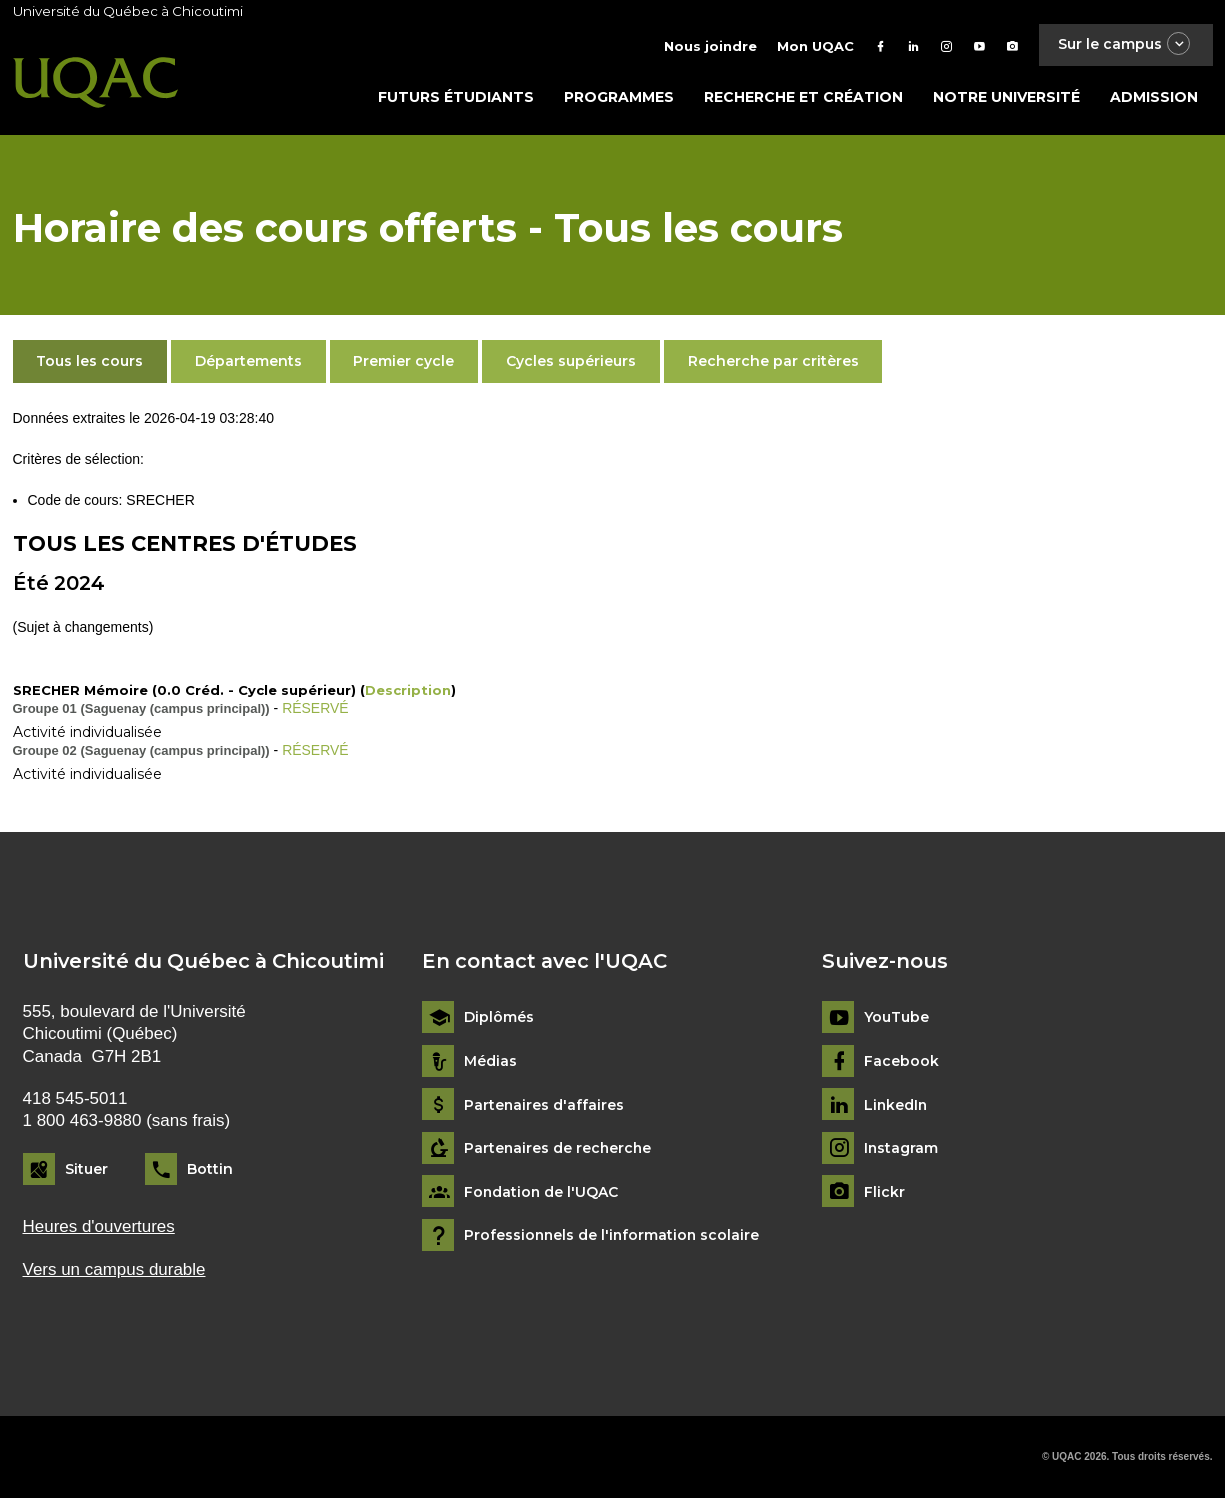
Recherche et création (803, 97)
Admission (1154, 97)
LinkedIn (896, 1105)
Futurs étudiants (456, 97)
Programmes (619, 97)
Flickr (884, 1192)
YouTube (896, 1017)
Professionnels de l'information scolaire (613, 1235)
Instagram (901, 1148)
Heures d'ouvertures (99, 1227)
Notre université (1006, 97)
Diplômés (499, 1017)
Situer (86, 1169)
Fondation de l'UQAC (542, 1192)
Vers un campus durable (114, 1269)
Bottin (210, 1169)
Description (408, 690)
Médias (490, 1061)
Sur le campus (1125, 44)
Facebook (901, 1061)
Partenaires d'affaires (544, 1105)
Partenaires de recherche (559, 1148)
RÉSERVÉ (315, 708)
